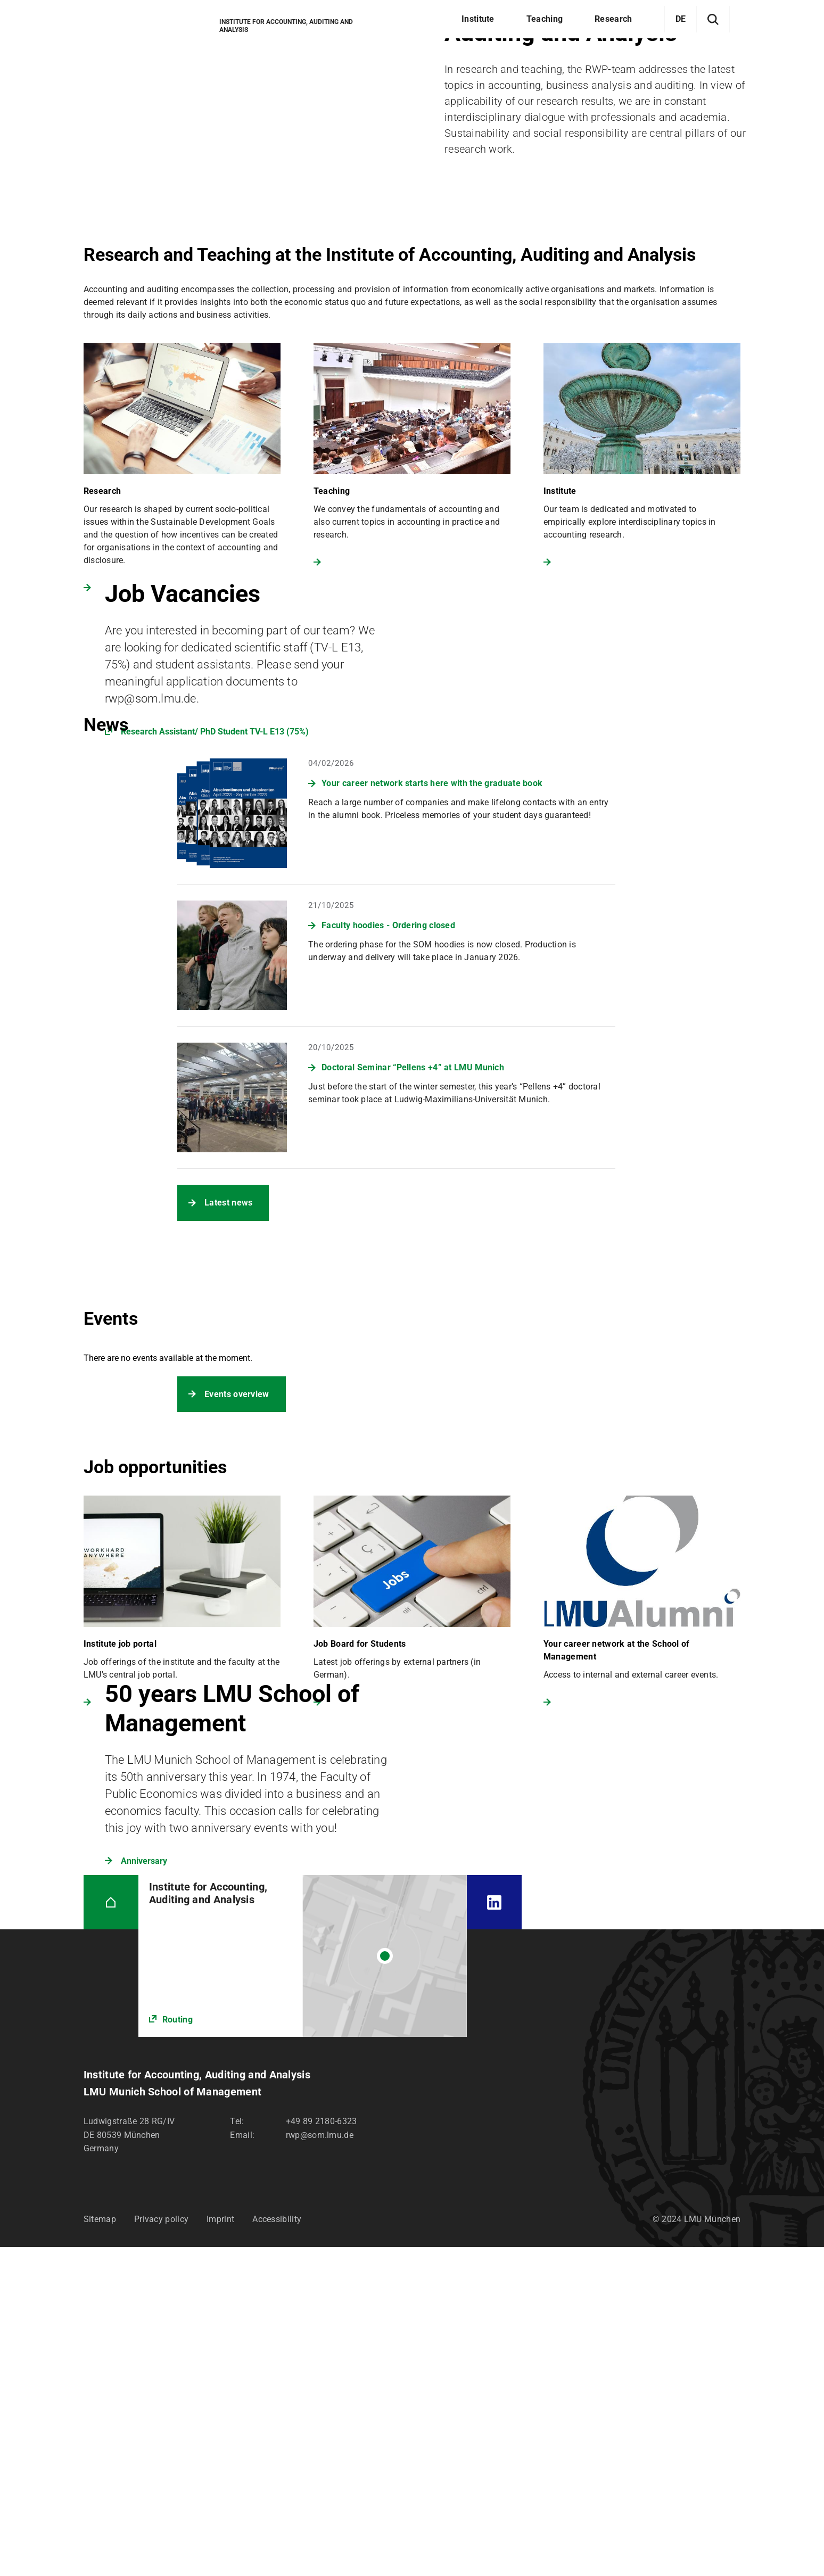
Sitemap (100, 2219)
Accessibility (276, 2219)
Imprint (220, 2219)
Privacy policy (161, 2219)
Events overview (236, 1394)
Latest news (228, 1203)
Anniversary (144, 1861)
